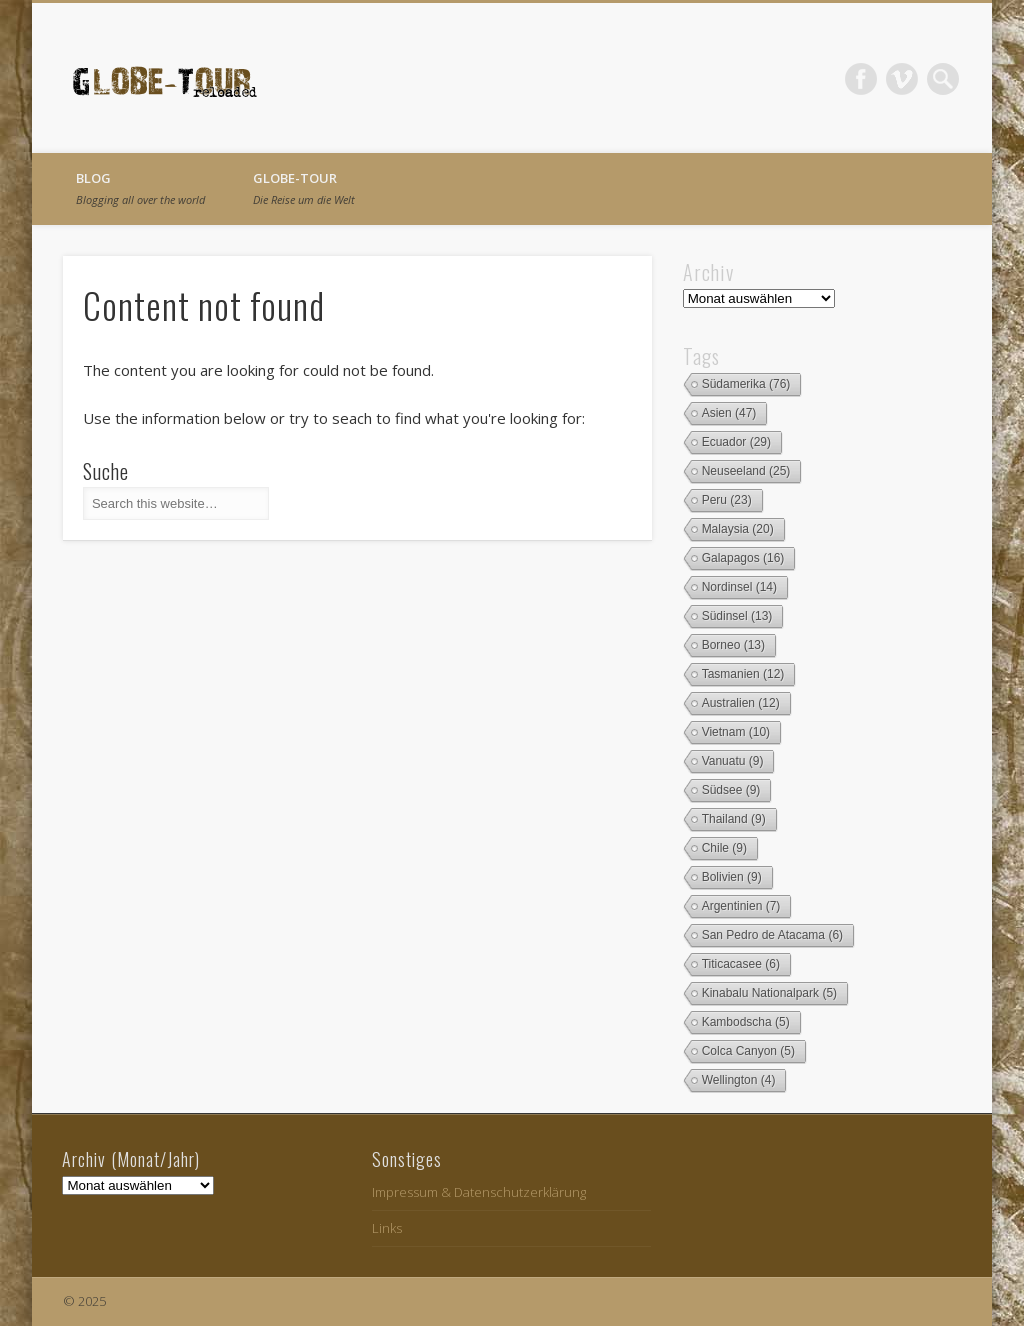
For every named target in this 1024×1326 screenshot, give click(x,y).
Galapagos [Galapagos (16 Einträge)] (743, 558)
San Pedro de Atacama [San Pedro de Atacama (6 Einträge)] (772, 935)
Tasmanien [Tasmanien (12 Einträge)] (743, 674)
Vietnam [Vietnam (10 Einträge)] (736, 732)
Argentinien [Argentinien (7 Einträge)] (741, 906)
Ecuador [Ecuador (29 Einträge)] (736, 442)
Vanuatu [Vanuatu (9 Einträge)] (733, 761)
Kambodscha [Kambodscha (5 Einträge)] (746, 1022)
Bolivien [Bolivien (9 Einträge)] (732, 877)
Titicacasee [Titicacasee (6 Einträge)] (741, 964)
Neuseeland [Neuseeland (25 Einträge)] (746, 471)
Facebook (861, 79)
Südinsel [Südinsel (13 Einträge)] (737, 616)
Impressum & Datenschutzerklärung (479, 1192)
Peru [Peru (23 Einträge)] (727, 500)
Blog (140, 188)
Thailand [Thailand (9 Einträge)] (734, 819)
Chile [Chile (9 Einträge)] (724, 848)
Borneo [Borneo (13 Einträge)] (733, 645)
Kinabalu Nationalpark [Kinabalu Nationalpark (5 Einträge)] (769, 993)
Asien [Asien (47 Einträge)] (729, 413)
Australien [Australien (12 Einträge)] (741, 703)
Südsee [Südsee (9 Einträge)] (731, 790)
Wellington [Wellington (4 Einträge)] (739, 1080)
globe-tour (304, 188)
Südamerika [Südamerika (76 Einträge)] (746, 384)
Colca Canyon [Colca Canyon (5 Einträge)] (748, 1051)
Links (387, 1228)
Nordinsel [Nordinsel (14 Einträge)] (739, 587)
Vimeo (902, 79)
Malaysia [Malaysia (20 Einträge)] (738, 529)
